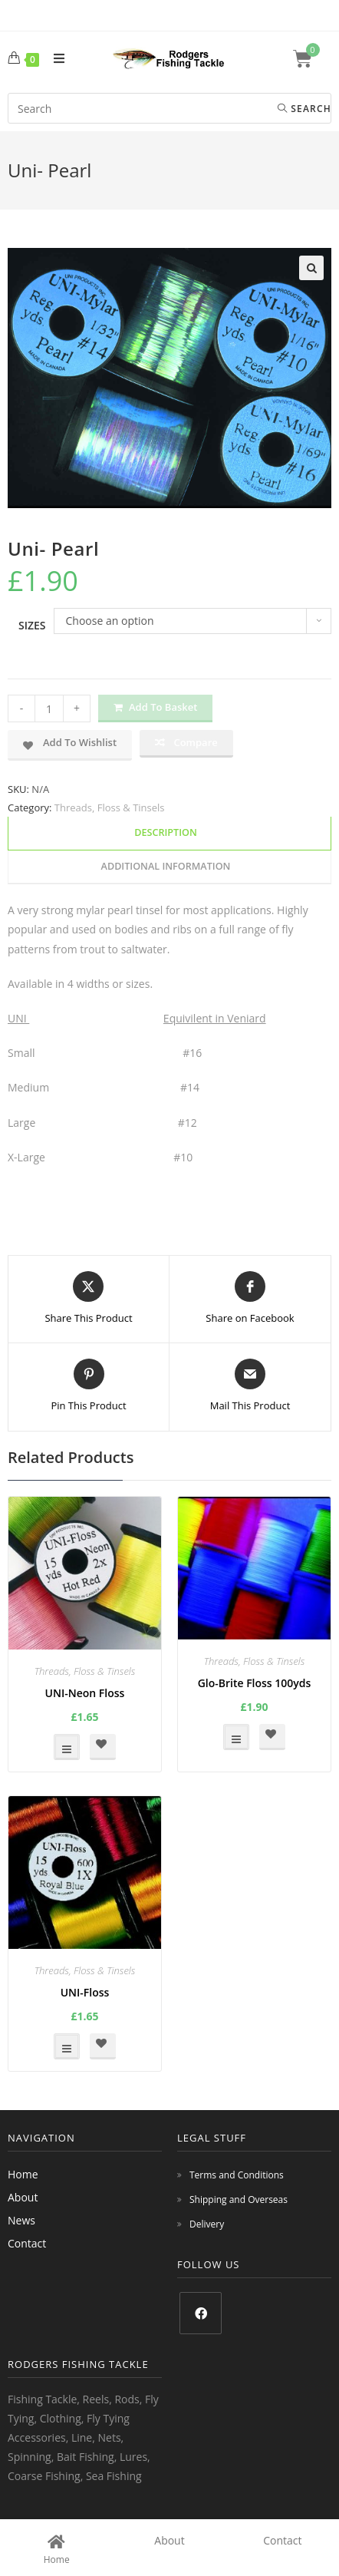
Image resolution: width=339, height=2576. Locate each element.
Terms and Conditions (236, 2174)
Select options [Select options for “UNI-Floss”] (67, 2046)
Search (304, 108)
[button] (311, 268)
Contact (27, 2243)
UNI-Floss (85, 1992)
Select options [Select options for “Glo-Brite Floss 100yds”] (236, 1737)
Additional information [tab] (166, 866)
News (21, 2220)
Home (23, 2174)
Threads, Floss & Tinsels (109, 807)
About (23, 2197)
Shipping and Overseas (238, 2199)
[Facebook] (200, 2313)
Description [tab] (165, 832)
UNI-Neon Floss (85, 1693)
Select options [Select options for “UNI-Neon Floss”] (67, 1747)
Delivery (206, 2224)
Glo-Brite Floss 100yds (254, 1683)
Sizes (32, 625)
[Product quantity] (49, 708)
